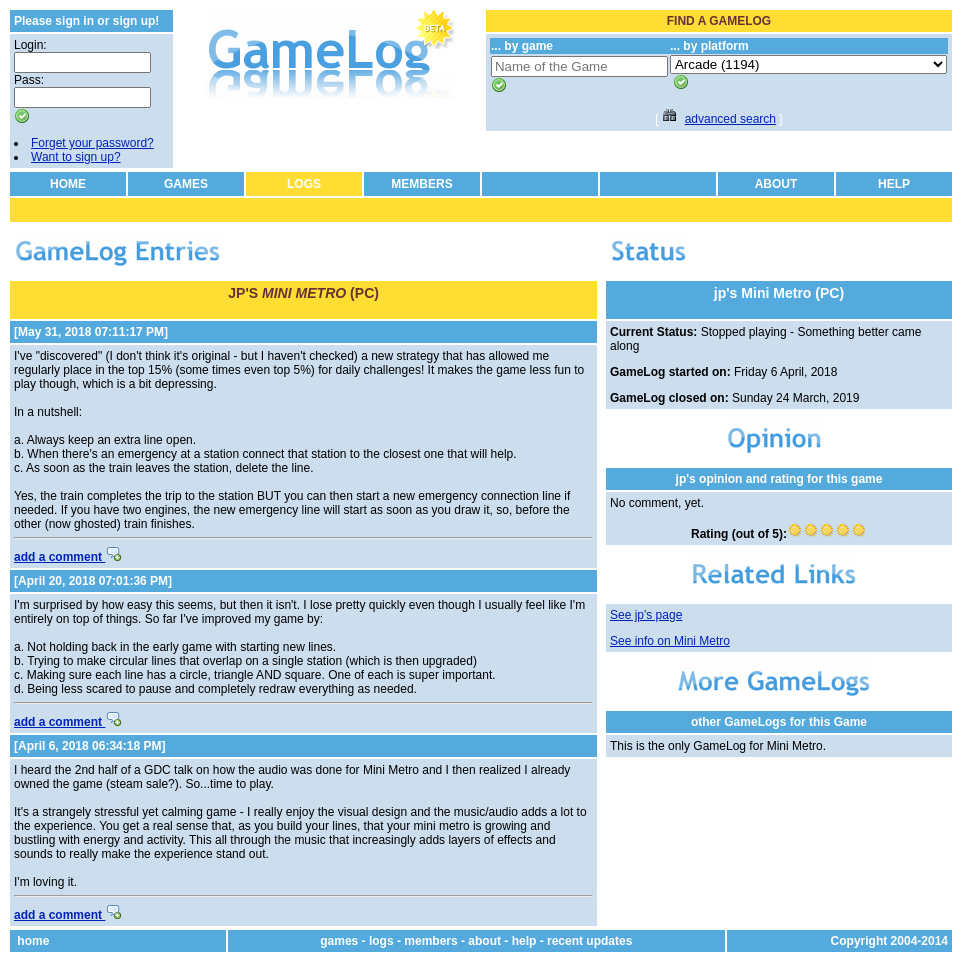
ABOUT (776, 184)
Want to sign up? (76, 157)
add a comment (67, 557)
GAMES (186, 184)
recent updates (589, 941)
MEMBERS (421, 184)
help (524, 941)
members (430, 941)
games (339, 941)
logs (381, 941)
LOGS (304, 184)
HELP (894, 184)
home (33, 941)
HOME (68, 184)
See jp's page (646, 615)
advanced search (730, 119)
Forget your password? (92, 143)
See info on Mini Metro (670, 641)
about (484, 941)
